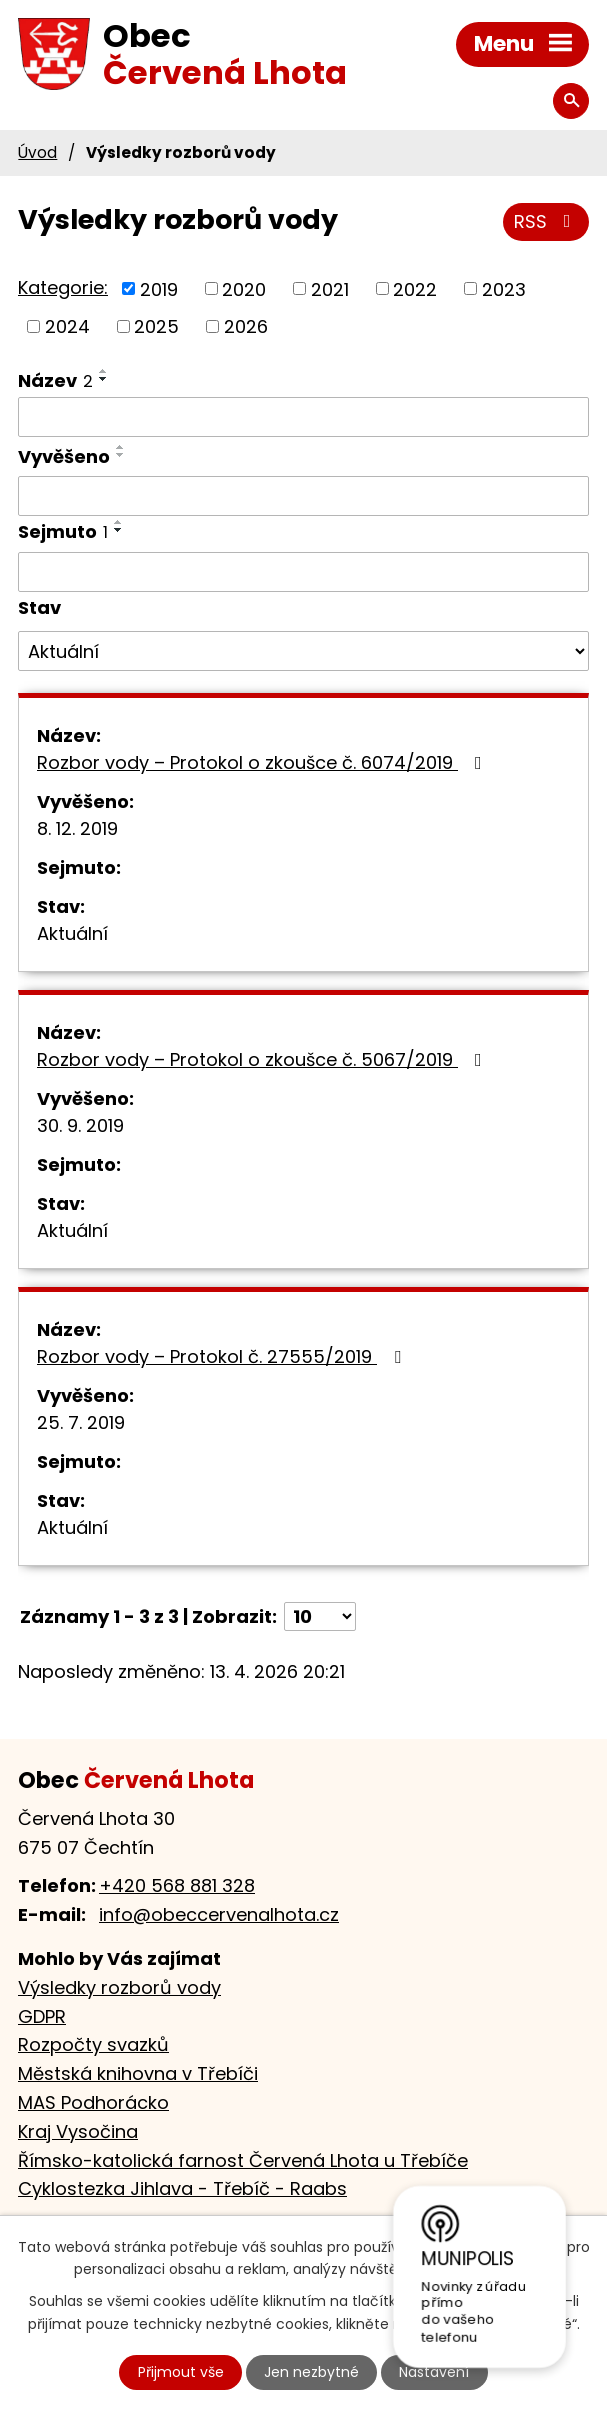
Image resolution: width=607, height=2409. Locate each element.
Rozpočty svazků (93, 2044)
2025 (156, 326)
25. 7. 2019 (81, 1422)
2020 (244, 288)
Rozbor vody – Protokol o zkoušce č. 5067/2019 (263, 1059)
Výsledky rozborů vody (119, 1987)
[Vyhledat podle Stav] (303, 651)
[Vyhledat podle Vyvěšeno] (303, 496)
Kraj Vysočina (78, 2131)
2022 (415, 288)
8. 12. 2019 (77, 828)
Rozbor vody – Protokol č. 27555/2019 (223, 1356)
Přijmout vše (181, 2372)
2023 (504, 288)
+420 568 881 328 (177, 1885)
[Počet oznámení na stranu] (320, 1616)
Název (55, 380)
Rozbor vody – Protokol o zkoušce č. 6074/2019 (263, 762)
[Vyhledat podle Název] (303, 417)
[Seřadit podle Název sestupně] (104, 379)
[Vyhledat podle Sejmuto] (303, 572)
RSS (546, 221)
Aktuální (72, 933)
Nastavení (434, 2372)
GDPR (42, 2016)
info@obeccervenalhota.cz (219, 1914)
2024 (67, 326)
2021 (330, 288)
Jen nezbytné (311, 2372)
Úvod (37, 152)
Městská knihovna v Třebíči (138, 2073)
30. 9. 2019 (80, 1125)
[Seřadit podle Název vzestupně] (104, 371)
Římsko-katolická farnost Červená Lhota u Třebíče (243, 2160)
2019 (159, 288)
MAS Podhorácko (93, 2102)
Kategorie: (63, 287)
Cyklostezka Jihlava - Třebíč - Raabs (182, 2188)
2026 (246, 326)
